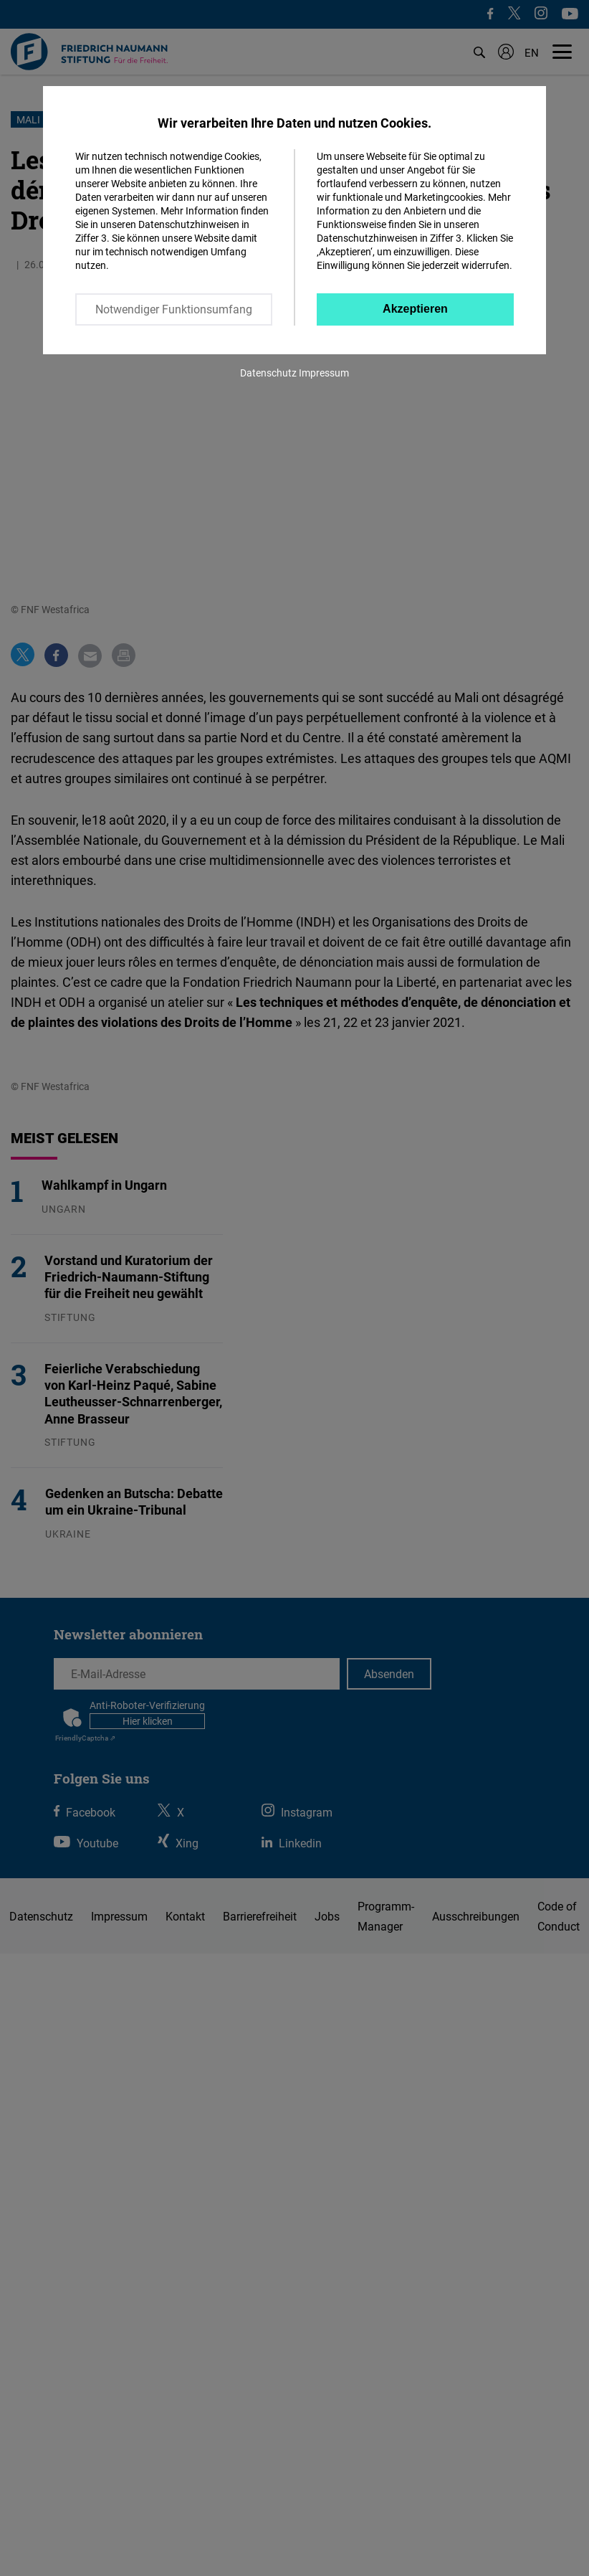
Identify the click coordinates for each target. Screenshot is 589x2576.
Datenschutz (268, 372)
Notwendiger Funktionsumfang (173, 309)
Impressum (324, 372)
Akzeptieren (415, 309)
